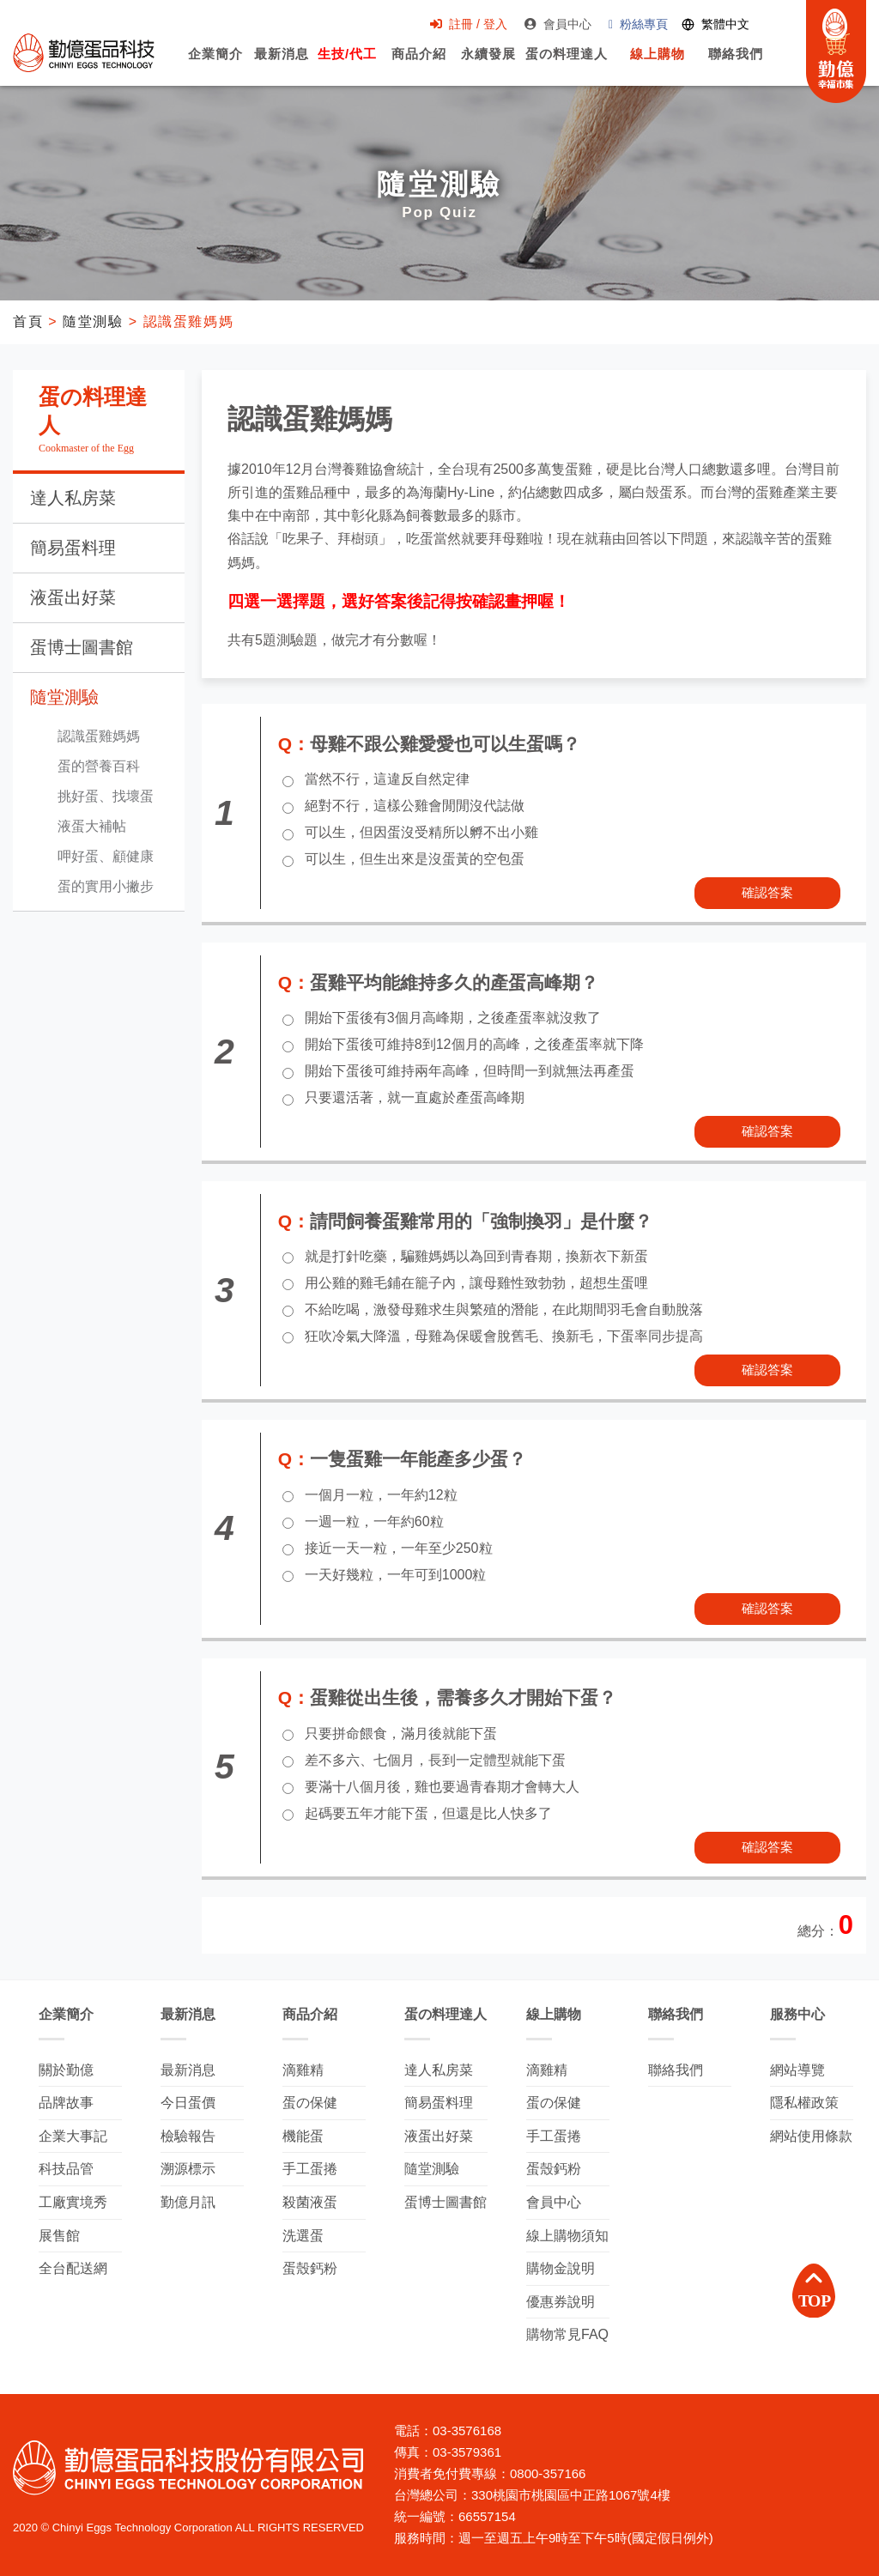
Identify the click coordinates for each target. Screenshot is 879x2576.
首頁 (28, 321)
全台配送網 (73, 2268)
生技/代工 (347, 62)
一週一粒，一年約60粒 (374, 1521)
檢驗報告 (188, 2136)
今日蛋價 (188, 2102)
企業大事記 (73, 2136)
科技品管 (66, 2168)
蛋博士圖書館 (81, 647)
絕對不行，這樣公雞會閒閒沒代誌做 (414, 805)
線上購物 (657, 62)
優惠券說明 (560, 2301)
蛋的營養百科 (99, 766)
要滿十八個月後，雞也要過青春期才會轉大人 (442, 1786)
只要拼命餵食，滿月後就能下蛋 (401, 1733)
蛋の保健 (309, 2102)
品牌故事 (66, 2102)
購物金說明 (560, 2268)
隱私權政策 (804, 2102)
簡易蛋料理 (73, 547)
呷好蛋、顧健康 (106, 856)
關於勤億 (66, 2070)
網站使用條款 (811, 2136)
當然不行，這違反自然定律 (387, 779)
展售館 (59, 2235)
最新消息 (281, 62)
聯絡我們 (735, 62)
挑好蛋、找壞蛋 (106, 796)
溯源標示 (188, 2168)
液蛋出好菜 (73, 597)
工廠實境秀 (73, 2202)
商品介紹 (418, 62)
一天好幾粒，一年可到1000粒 (396, 1574)
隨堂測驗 (93, 321)
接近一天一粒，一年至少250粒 (399, 1548)
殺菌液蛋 (309, 2202)
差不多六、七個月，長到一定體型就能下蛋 (435, 1760)
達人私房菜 (73, 497)
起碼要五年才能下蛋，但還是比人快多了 (428, 1813)
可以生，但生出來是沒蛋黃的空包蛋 (414, 859)
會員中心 (557, 24)
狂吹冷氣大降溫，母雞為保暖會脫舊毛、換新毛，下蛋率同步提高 (504, 1336)
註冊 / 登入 (468, 24)
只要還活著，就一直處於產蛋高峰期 (414, 1097)
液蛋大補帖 (92, 826)
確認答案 (767, 892)
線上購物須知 (567, 2235)
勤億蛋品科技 (84, 52)
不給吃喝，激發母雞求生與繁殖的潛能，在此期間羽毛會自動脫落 (504, 1309)
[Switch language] (715, 24)
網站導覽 (797, 2070)
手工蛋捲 (309, 2168)
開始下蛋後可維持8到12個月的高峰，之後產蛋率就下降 (474, 1044)
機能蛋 (303, 2136)
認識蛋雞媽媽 (99, 736)
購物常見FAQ (567, 2334)
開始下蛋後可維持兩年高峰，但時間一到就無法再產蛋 (469, 1071)
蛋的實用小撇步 (106, 886)
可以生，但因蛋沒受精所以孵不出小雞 (421, 832)
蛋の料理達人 (566, 62)
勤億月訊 (188, 2202)
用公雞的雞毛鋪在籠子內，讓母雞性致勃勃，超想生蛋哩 (476, 1283)
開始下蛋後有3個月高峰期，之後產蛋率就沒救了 (453, 1017)
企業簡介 (215, 62)
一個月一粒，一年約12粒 (381, 1495)
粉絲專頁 (638, 24)
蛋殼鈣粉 (309, 2268)
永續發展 (488, 62)
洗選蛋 (303, 2235)
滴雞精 (303, 2070)
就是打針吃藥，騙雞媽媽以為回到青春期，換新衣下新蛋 (476, 1256)
